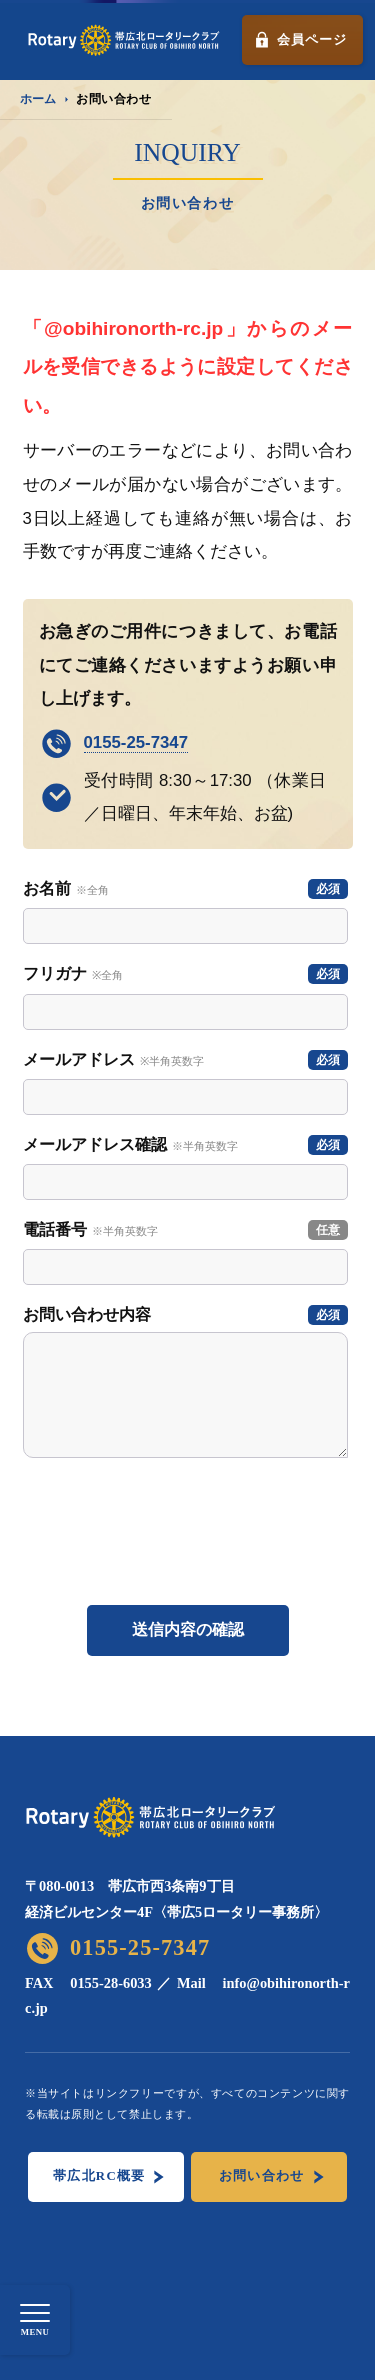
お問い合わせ (262, 2176)
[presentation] (189, 1541)
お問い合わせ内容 (185, 1314)
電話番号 (185, 1230)
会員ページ (311, 39)
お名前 (185, 889)
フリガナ (185, 974)
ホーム (38, 99)
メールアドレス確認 (185, 1145)
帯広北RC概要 (99, 2176)
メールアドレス (185, 1060)
